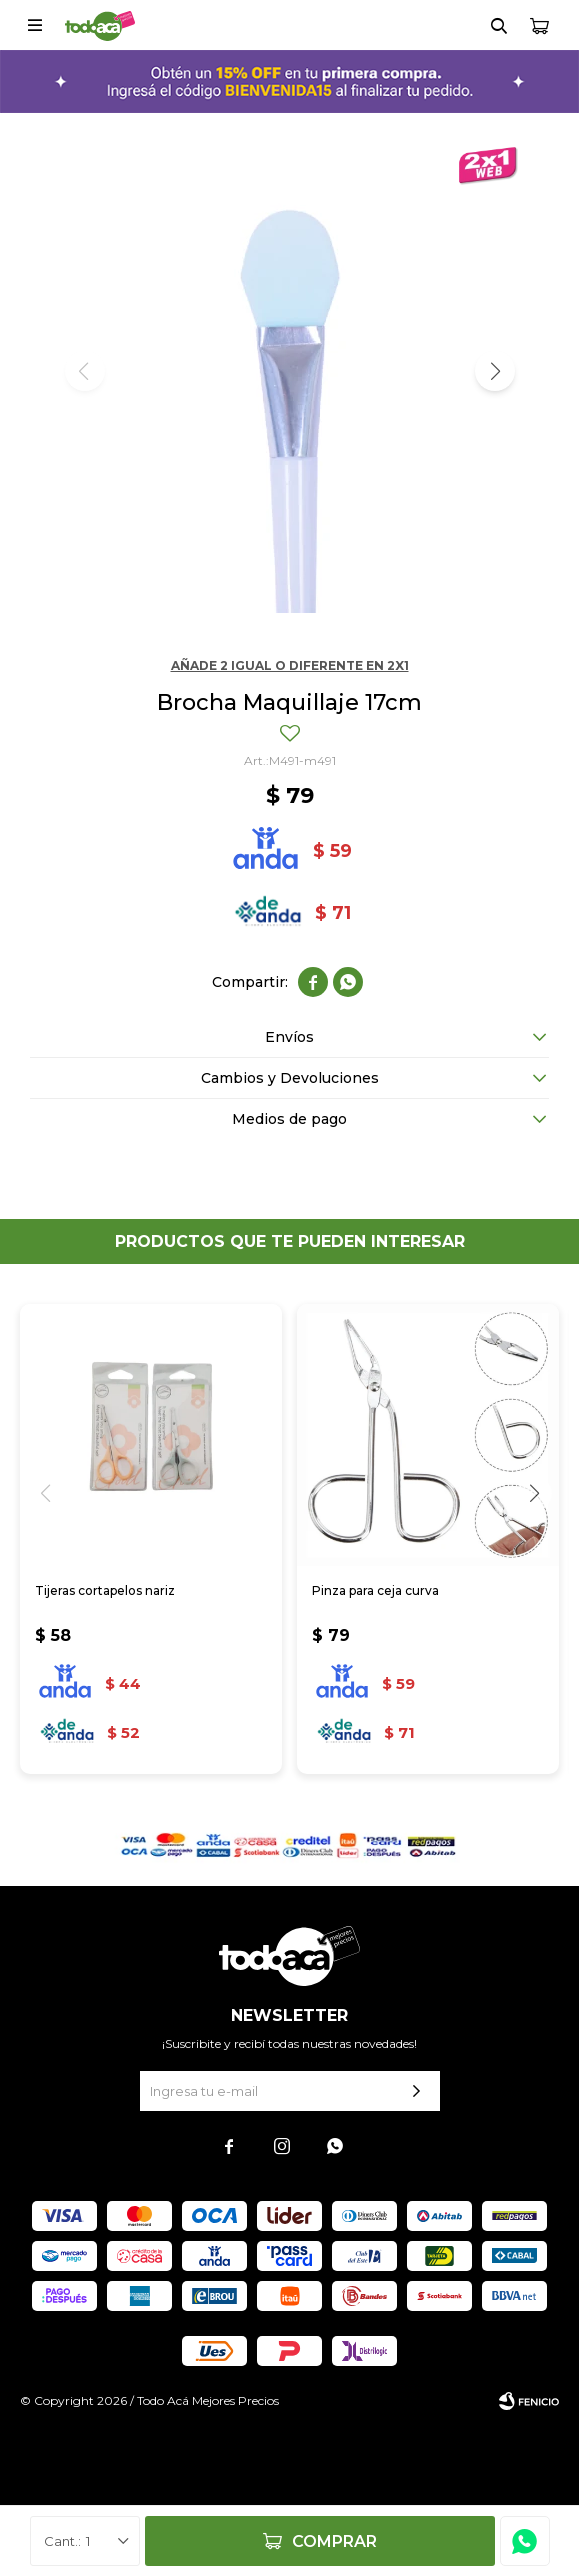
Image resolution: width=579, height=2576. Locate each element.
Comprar (334, 2541)
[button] (495, 371)
